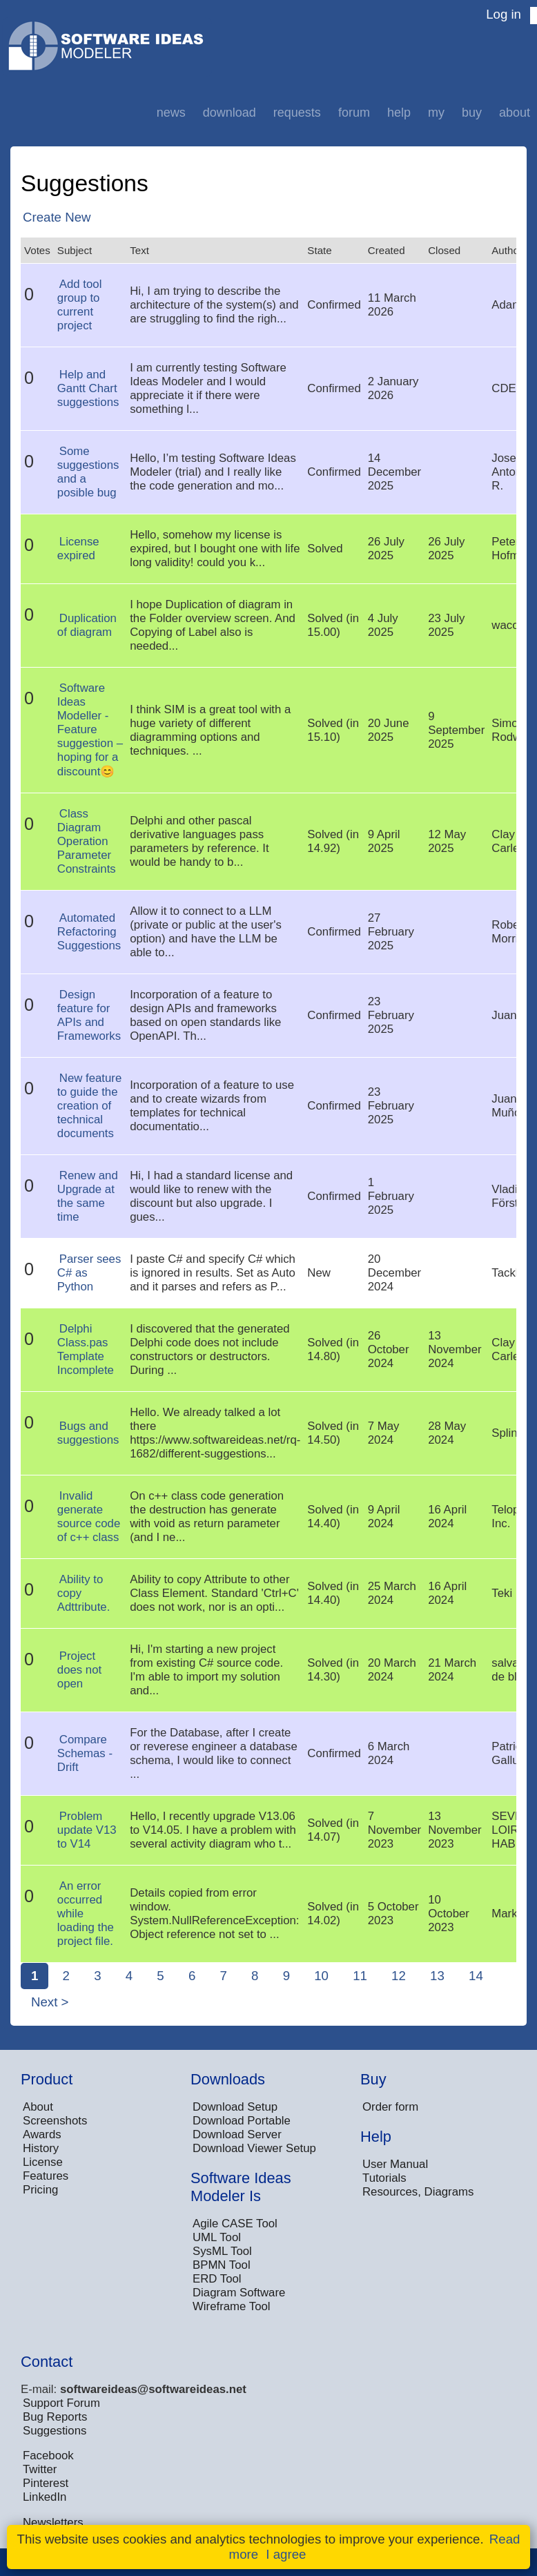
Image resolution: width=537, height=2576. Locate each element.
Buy (472, 112)
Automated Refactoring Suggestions (89, 931)
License (43, 2162)
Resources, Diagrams (417, 2191)
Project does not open (79, 1669)
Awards (42, 2134)
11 (360, 1975)
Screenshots (55, 2120)
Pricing (40, 2189)
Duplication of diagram (87, 625)
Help (399, 112)
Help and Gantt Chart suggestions (88, 388)
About (514, 112)
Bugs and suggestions (88, 1433)
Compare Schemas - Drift (85, 1753)
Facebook (48, 2455)
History (41, 2148)
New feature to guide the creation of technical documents (89, 1106)
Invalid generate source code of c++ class (88, 1516)
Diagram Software (239, 2292)
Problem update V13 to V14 (87, 1830)
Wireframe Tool (232, 2306)
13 (437, 1975)
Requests (297, 112)
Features (45, 2175)
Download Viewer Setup (254, 2148)
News (171, 112)
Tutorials (384, 2178)
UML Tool (217, 2237)
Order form (390, 2106)
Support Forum (61, 2403)
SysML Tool (222, 2251)
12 (398, 1975)
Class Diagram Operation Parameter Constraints (86, 841)
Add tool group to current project (79, 305)
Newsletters (53, 2522)
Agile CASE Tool (235, 2223)
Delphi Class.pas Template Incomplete (85, 1349)
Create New (57, 217)
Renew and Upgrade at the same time (87, 1196)
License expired (78, 548)
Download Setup (235, 2106)
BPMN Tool (222, 2265)
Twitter (40, 2469)
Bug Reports (55, 2416)
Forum (354, 112)
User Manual (395, 2164)
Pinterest (45, 2483)
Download (229, 112)
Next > (49, 2002)
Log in (503, 14)
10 (321, 1975)
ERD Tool (217, 2278)
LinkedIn (44, 2497)
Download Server (237, 2134)
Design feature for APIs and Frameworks (89, 1015)
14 (476, 1975)
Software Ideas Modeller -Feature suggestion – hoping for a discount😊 (90, 729)
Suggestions (54, 2430)
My (436, 112)
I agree (286, 2554)
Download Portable (242, 2120)
